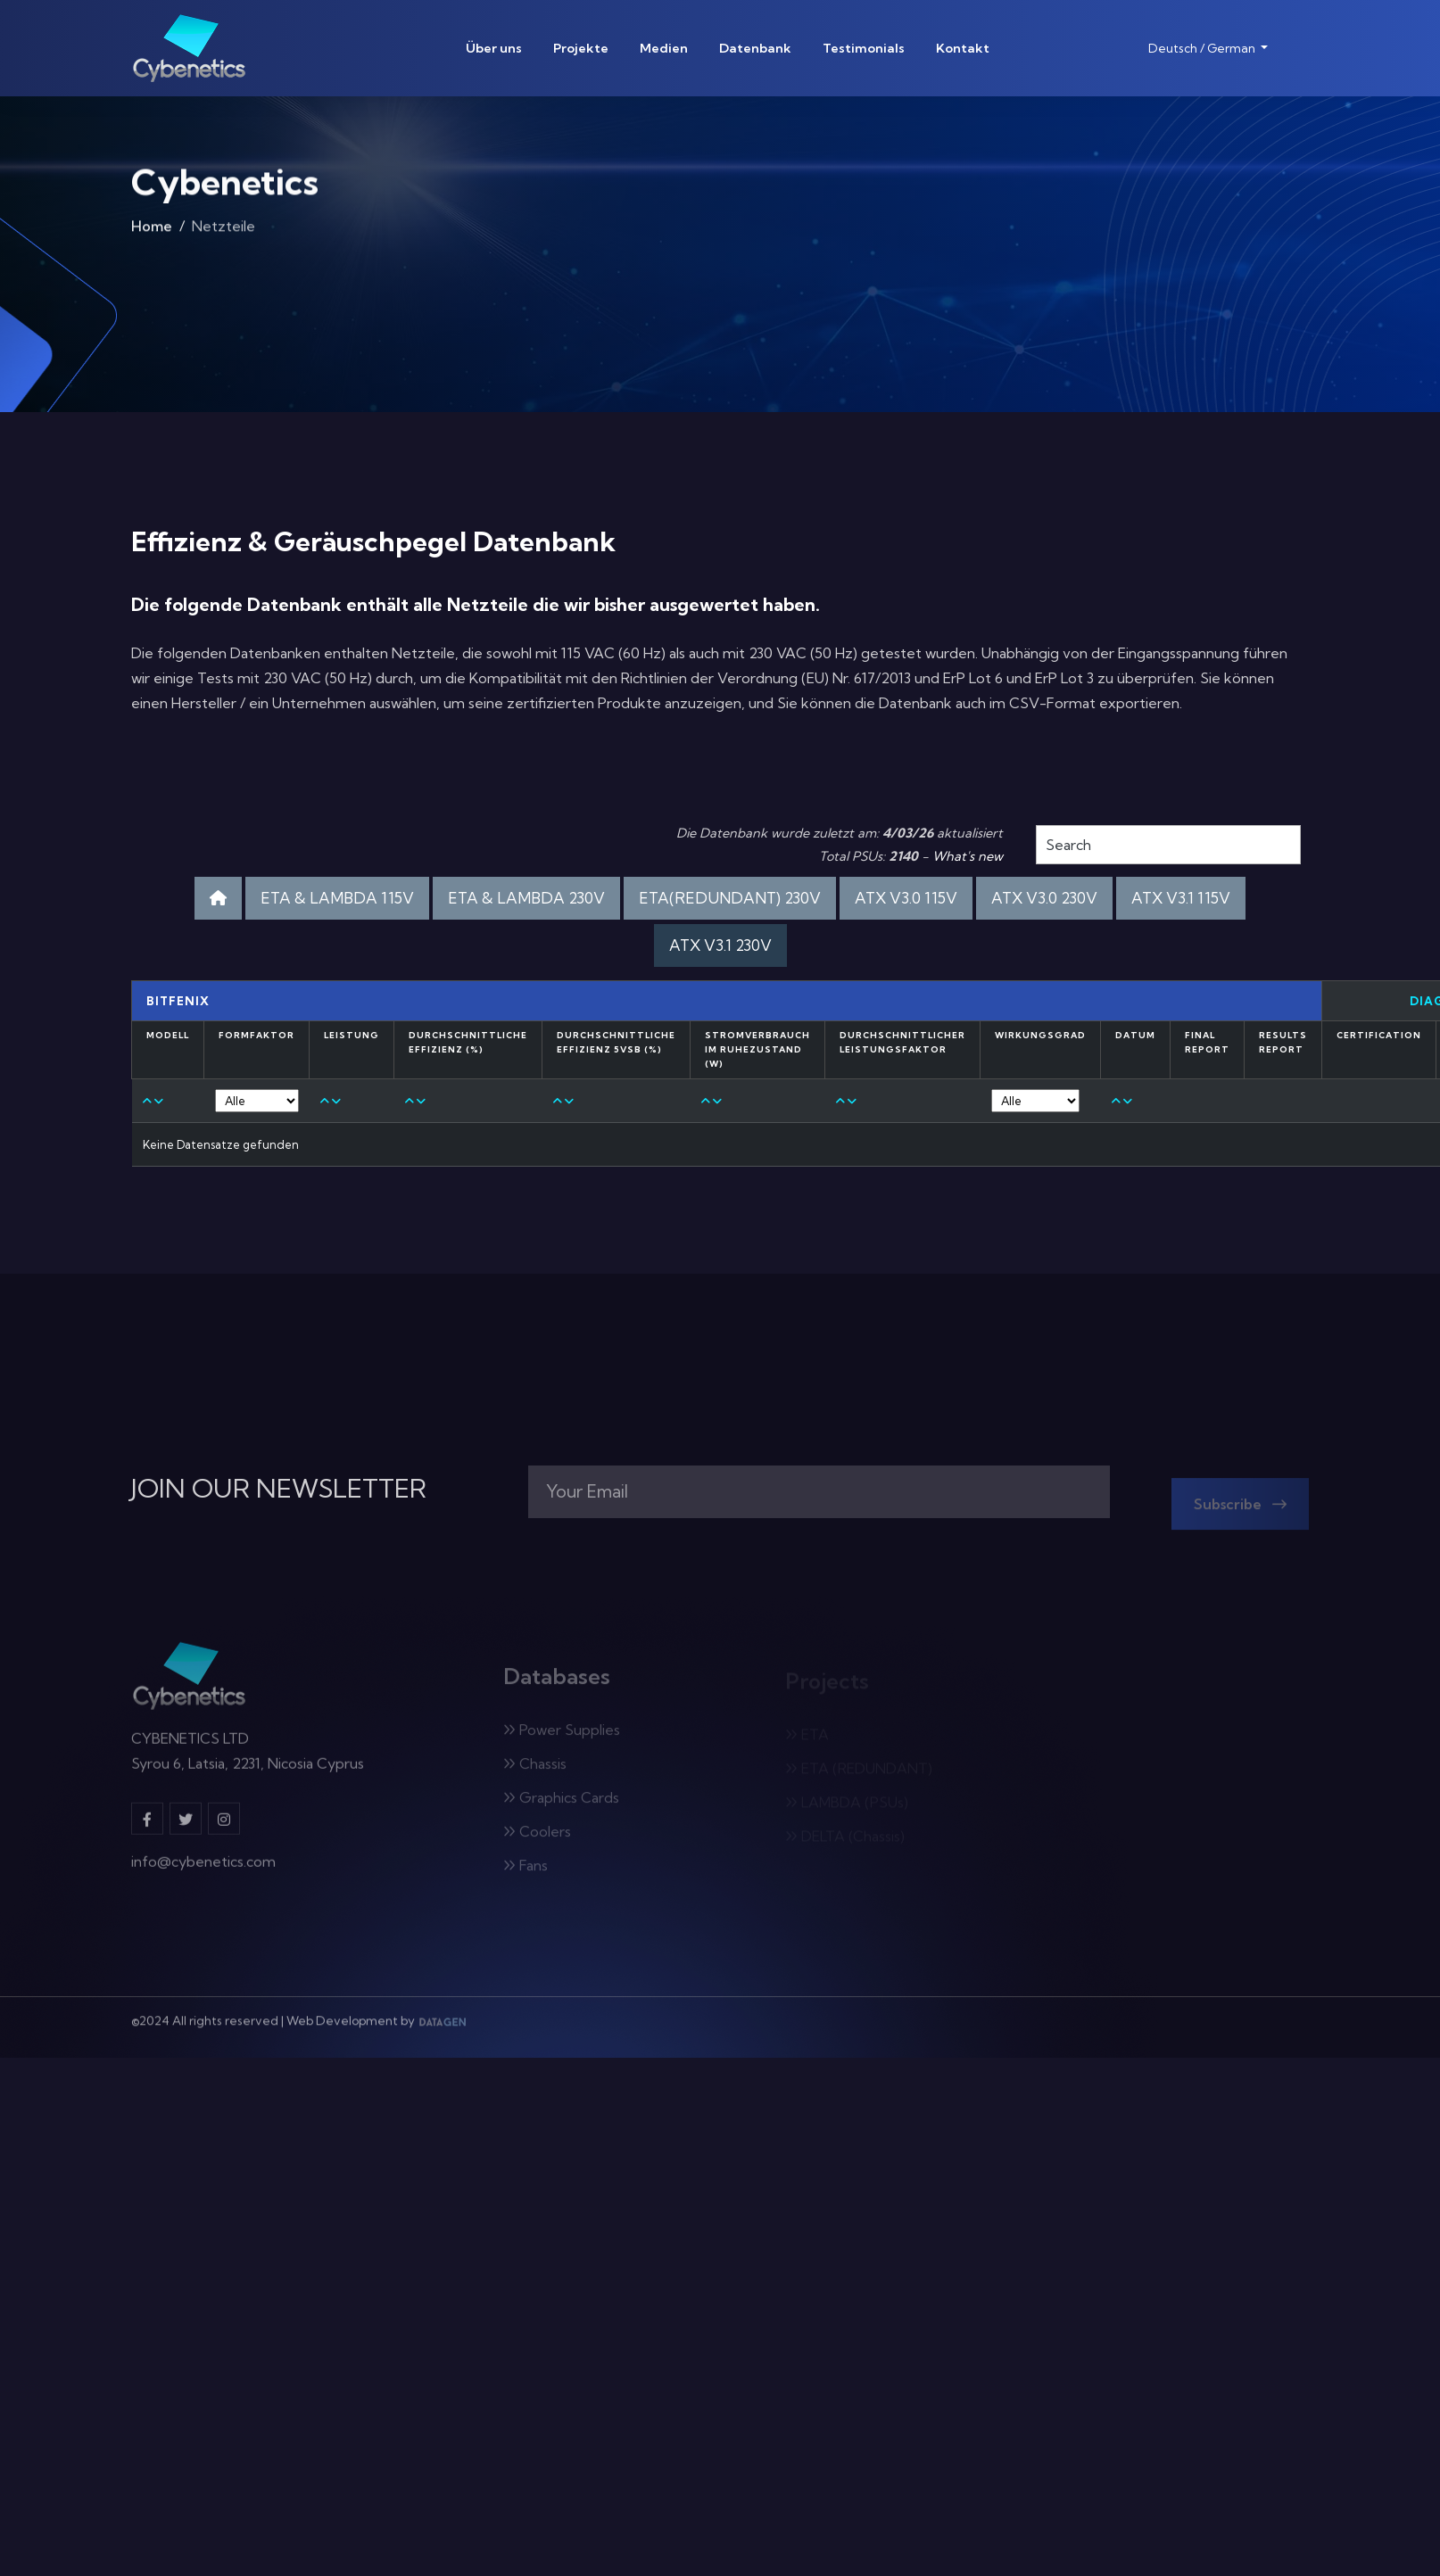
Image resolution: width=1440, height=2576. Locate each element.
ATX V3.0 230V (1044, 897)
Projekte (580, 48)
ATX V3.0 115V (906, 897)
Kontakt (962, 48)
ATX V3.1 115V (1180, 897)
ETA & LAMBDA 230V (526, 897)
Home (151, 232)
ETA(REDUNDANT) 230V (730, 897)
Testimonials (864, 48)
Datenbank (755, 48)
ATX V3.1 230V (720, 945)
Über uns (494, 48)
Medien (664, 48)
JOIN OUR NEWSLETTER (278, 1488)
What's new (967, 856)
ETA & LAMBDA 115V (337, 897)
